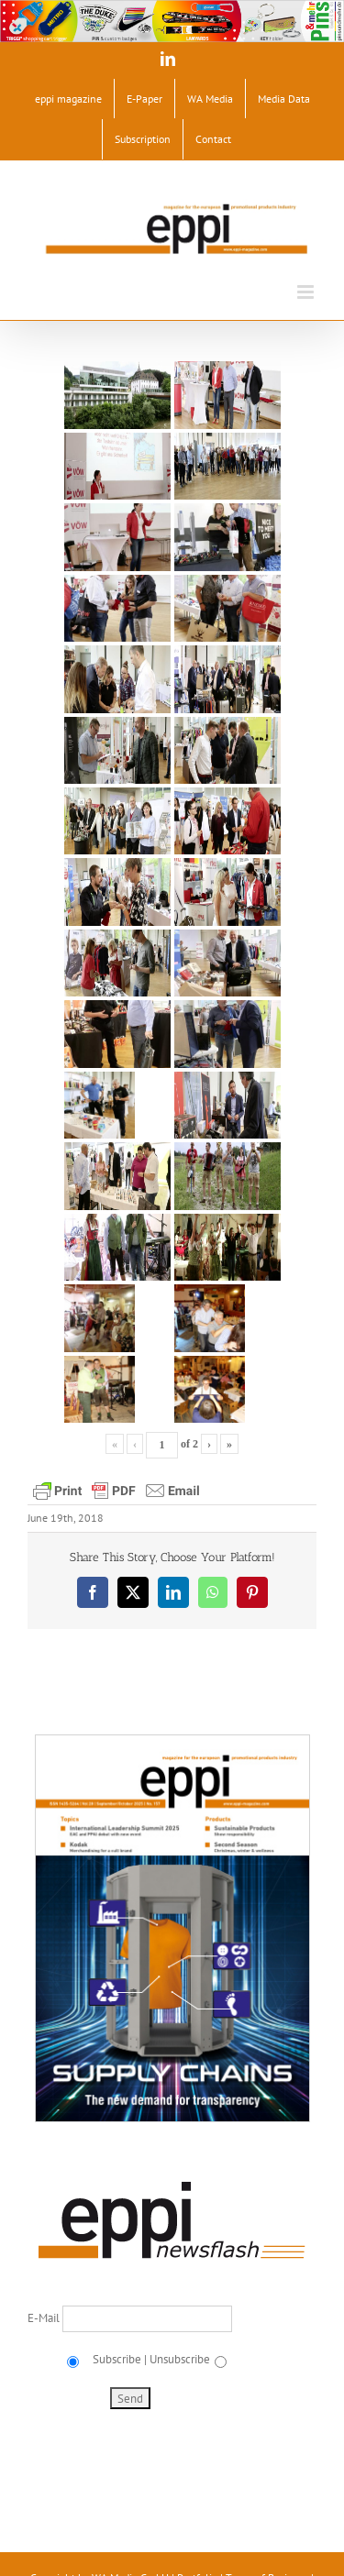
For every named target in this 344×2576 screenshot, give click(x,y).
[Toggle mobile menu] (306, 292)
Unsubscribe (180, 2359)
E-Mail (45, 2318)
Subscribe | (118, 2359)
